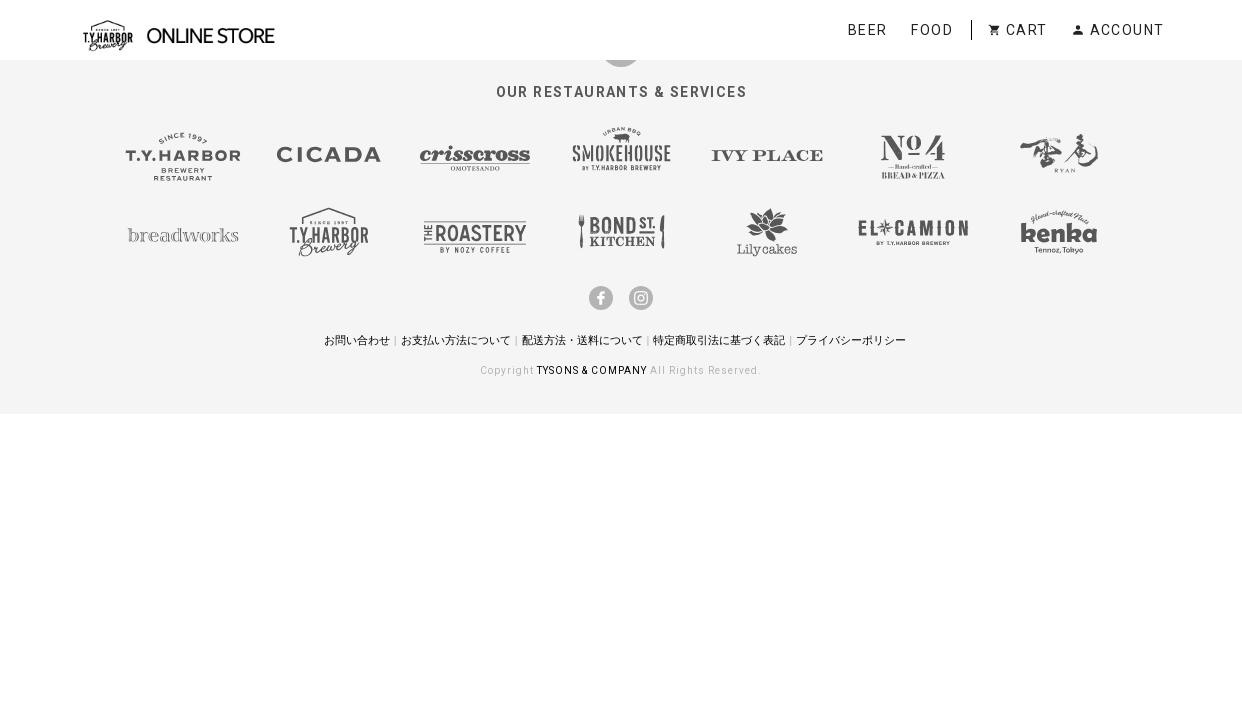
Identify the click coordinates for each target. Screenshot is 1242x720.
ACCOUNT (1117, 30)
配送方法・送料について (582, 340)
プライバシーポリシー (851, 340)
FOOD (932, 30)
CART (1017, 30)
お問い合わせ (357, 340)
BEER (868, 30)
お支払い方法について (456, 340)
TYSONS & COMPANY (593, 370)
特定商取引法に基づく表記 (719, 340)
